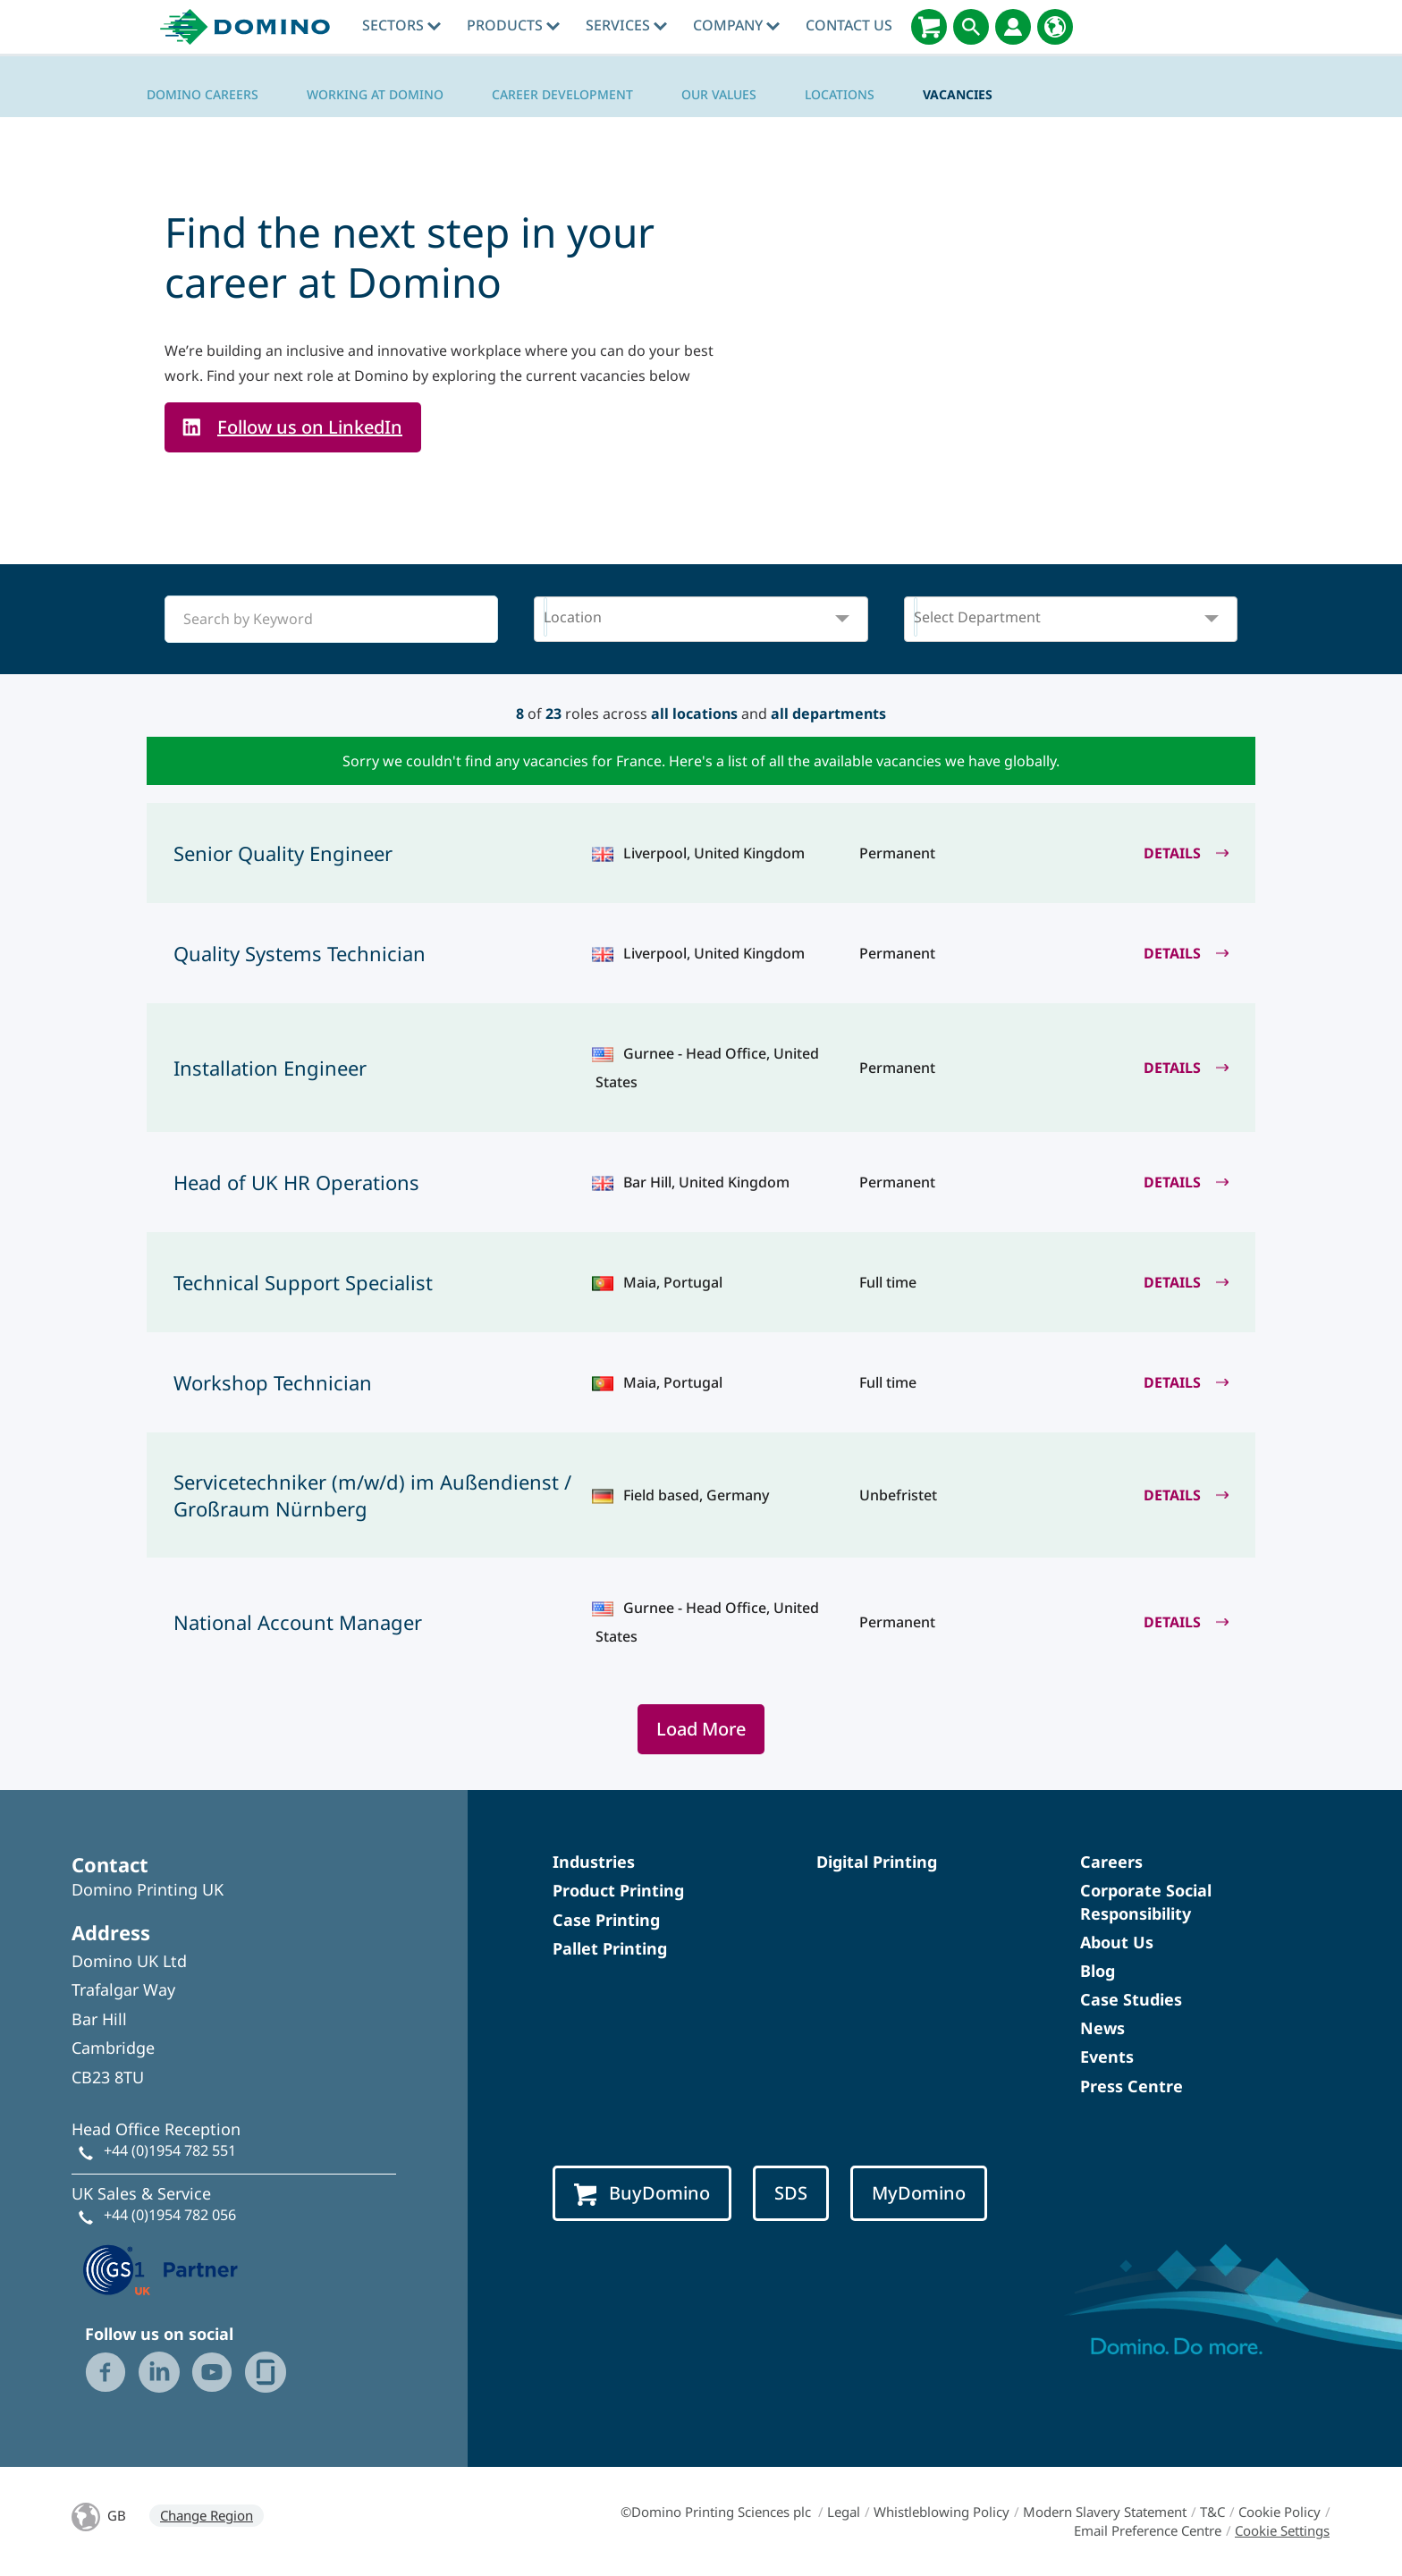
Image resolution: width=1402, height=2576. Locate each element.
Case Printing (606, 1919)
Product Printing (618, 1890)
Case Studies (1131, 1999)
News (1102, 2028)
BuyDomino (642, 2193)
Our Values (718, 94)
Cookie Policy (1279, 2512)
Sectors (401, 25)
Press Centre (1131, 2086)
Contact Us (849, 25)
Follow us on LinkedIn (309, 427)
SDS (790, 2193)
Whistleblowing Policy (941, 2512)
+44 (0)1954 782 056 (170, 2215)
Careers (1111, 1861)
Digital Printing (876, 1861)
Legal (843, 2512)
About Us (1116, 1942)
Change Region (206, 2515)
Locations (839, 94)
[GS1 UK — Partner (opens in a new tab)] (161, 2267)
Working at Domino (375, 94)
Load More (701, 1729)
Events (1107, 2056)
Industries (594, 1861)
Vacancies (957, 94)
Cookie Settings (1282, 2530)
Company (736, 25)
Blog (1097, 1970)
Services (626, 25)
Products (513, 25)
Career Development (562, 94)
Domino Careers (202, 94)
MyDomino (919, 2193)
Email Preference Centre (1147, 2530)
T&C (1212, 2512)
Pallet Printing (610, 1948)
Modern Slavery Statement (1105, 2512)
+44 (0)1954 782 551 (170, 2150)
